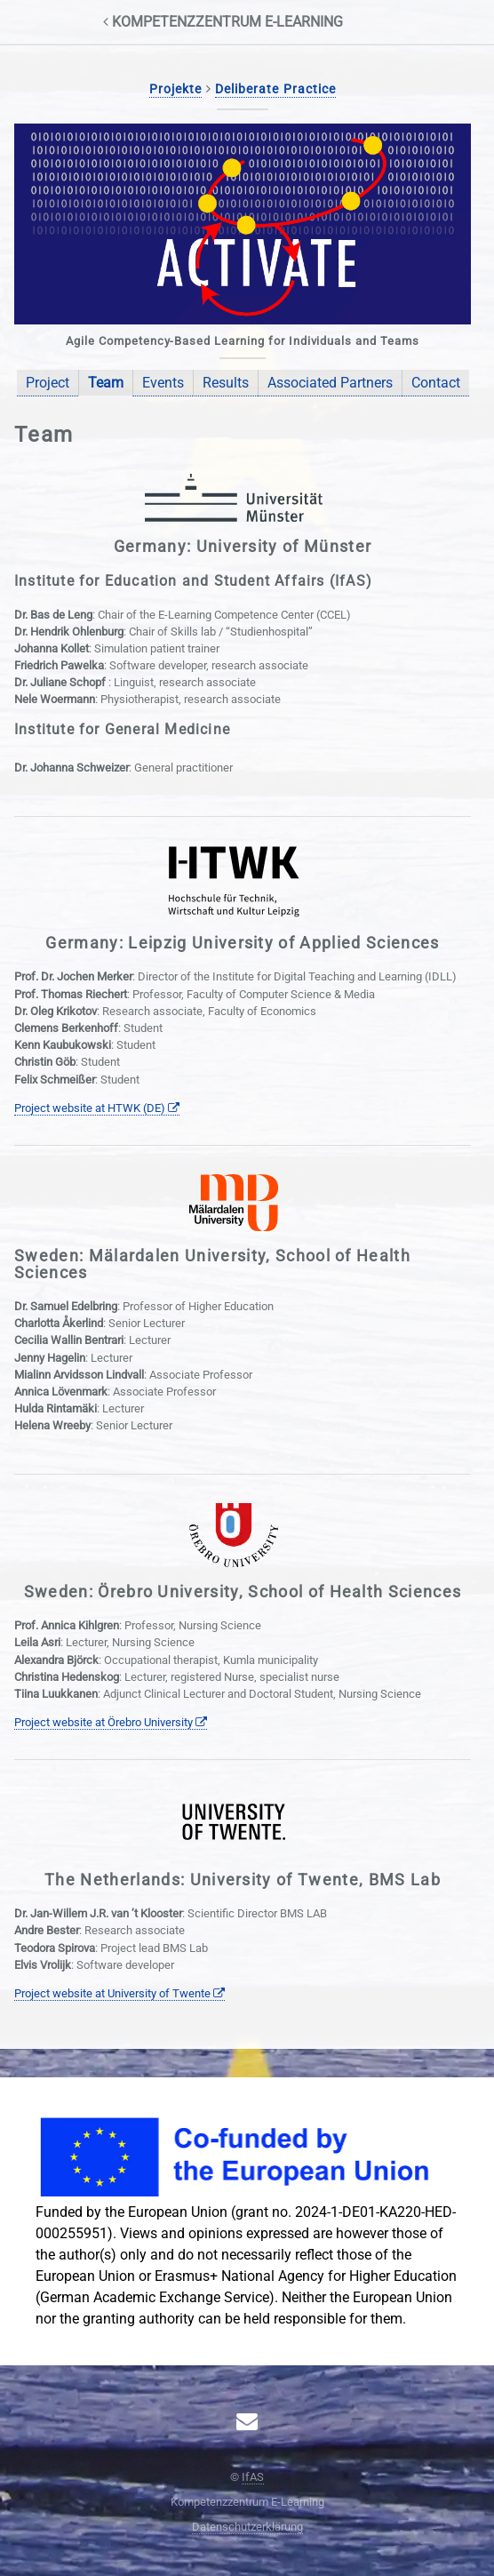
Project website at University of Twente (119, 1993)
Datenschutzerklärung (247, 2526)
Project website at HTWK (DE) (96, 1108)
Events (163, 382)
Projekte (176, 89)
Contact (435, 382)
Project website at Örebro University (110, 1722)
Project (47, 382)
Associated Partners (330, 382)
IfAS (253, 2477)
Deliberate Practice (276, 89)
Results (226, 382)
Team (106, 382)
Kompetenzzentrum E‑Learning (223, 21)
